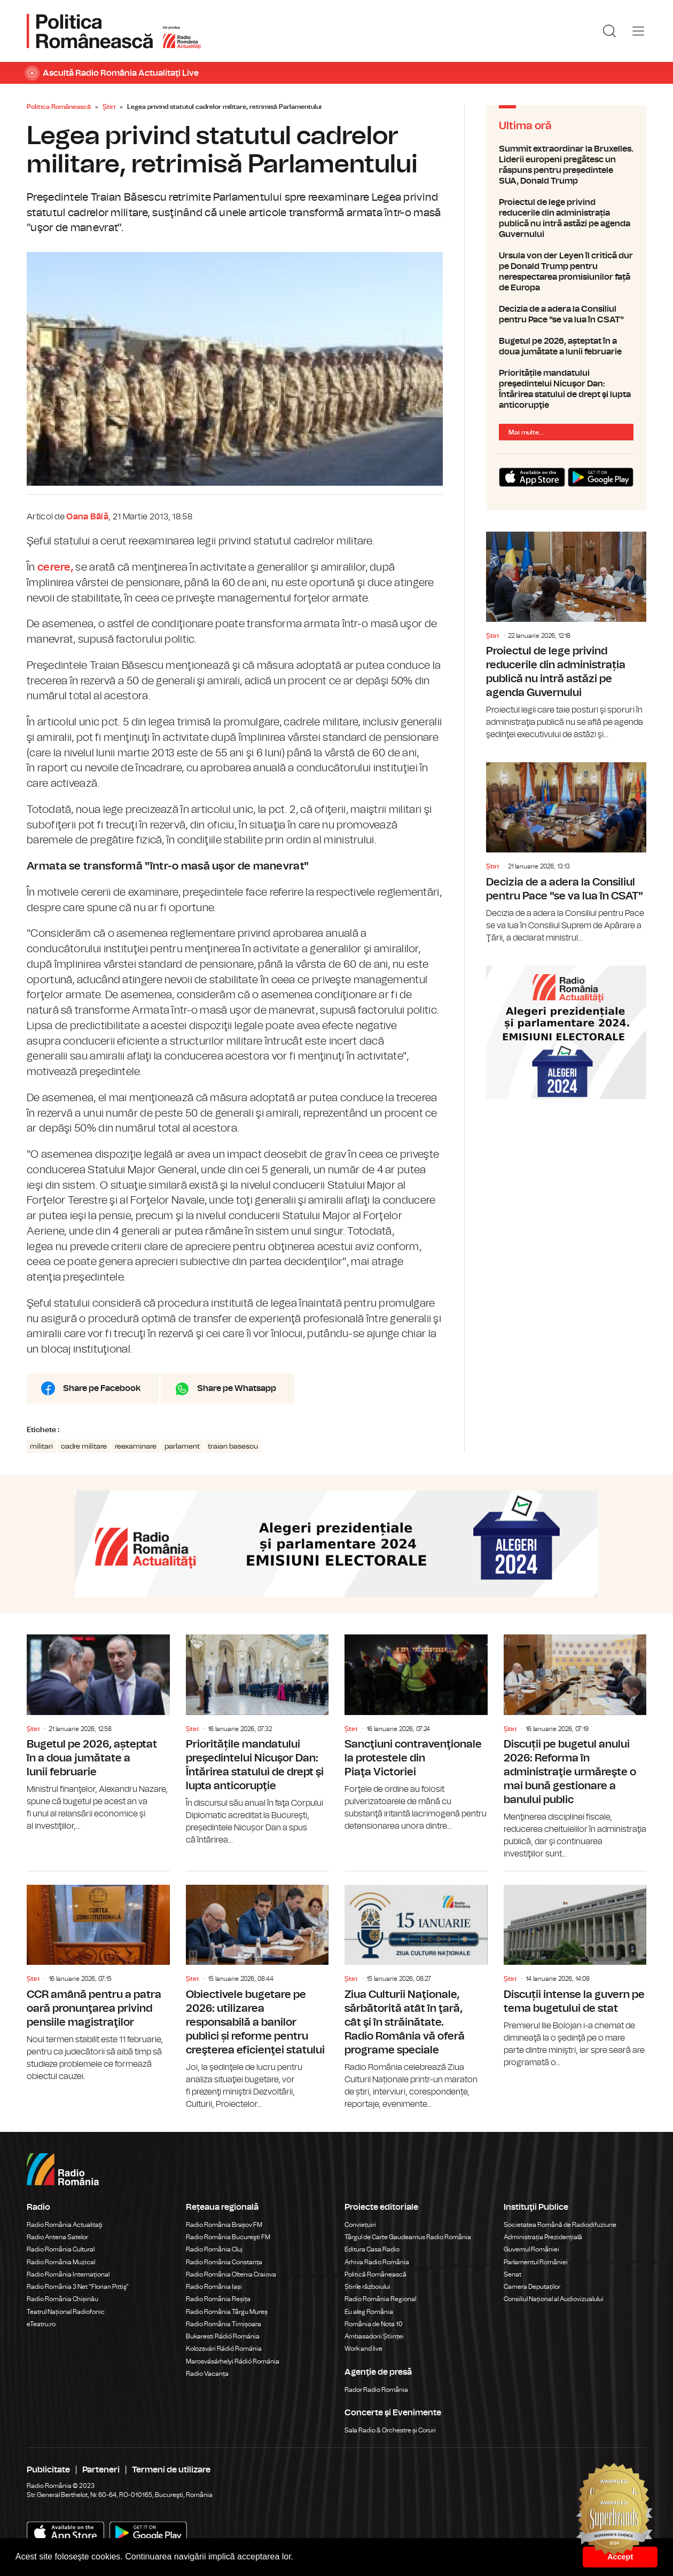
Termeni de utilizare (171, 2470)
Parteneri (101, 2470)
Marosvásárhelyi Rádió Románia (232, 2361)
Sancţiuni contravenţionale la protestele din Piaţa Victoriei (416, 1733)
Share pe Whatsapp (236, 1388)
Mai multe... (526, 432)
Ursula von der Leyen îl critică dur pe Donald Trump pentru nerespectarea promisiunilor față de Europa (566, 271)
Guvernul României (531, 2249)
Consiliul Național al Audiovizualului (554, 2299)
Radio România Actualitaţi (65, 2225)
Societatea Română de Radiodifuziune (560, 2225)
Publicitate (48, 2470)
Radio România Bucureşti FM (228, 2237)
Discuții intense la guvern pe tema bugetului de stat (575, 1970)
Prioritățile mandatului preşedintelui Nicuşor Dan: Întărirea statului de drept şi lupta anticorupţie (566, 389)
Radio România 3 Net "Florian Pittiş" (78, 2286)
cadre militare (84, 1446)
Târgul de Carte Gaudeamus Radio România (408, 2237)
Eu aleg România (369, 2312)
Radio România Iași (214, 2286)
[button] (297, 2557)
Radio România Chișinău (62, 2299)
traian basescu (233, 1446)
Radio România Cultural (61, 2249)
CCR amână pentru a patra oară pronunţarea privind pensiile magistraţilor (98, 1977)
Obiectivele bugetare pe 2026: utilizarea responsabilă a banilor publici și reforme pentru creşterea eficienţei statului (257, 1991)
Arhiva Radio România (377, 2262)
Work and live (363, 2348)
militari (41, 1446)
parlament (182, 1446)
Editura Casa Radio (372, 2249)
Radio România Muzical (61, 2262)
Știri (109, 107)
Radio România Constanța (224, 2262)
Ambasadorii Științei (374, 2336)
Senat (512, 2274)
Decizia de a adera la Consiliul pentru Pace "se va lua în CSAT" (566, 314)
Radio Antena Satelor (57, 2237)
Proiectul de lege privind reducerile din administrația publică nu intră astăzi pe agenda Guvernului (566, 218)
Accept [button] (620, 2557)
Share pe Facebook (101, 1388)
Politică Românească (375, 2274)
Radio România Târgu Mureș (227, 2312)
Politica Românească (59, 107)
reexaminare (135, 1446)
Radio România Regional (380, 2299)
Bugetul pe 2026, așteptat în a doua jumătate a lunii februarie (566, 346)
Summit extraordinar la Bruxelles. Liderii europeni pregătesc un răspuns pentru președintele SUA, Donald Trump (566, 165)
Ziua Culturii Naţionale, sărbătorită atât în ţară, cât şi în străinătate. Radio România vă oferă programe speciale (416, 1991)
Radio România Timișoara (223, 2324)
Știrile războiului (367, 2286)
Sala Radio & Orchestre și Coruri (390, 2430)
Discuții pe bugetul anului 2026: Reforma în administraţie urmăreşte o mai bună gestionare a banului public (575, 1747)
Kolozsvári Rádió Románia (224, 2348)
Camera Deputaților (532, 2286)
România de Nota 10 (374, 2324)
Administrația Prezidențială (543, 2237)
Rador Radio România (376, 2390)
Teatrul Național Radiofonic (66, 2312)
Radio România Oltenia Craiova (231, 2274)
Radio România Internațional (68, 2274)
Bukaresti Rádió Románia (223, 2336)
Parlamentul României (536, 2262)
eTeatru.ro (41, 2324)
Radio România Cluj (214, 2249)
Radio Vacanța (207, 2373)
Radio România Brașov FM (224, 2225)
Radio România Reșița (218, 2299)
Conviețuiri (360, 2225)
